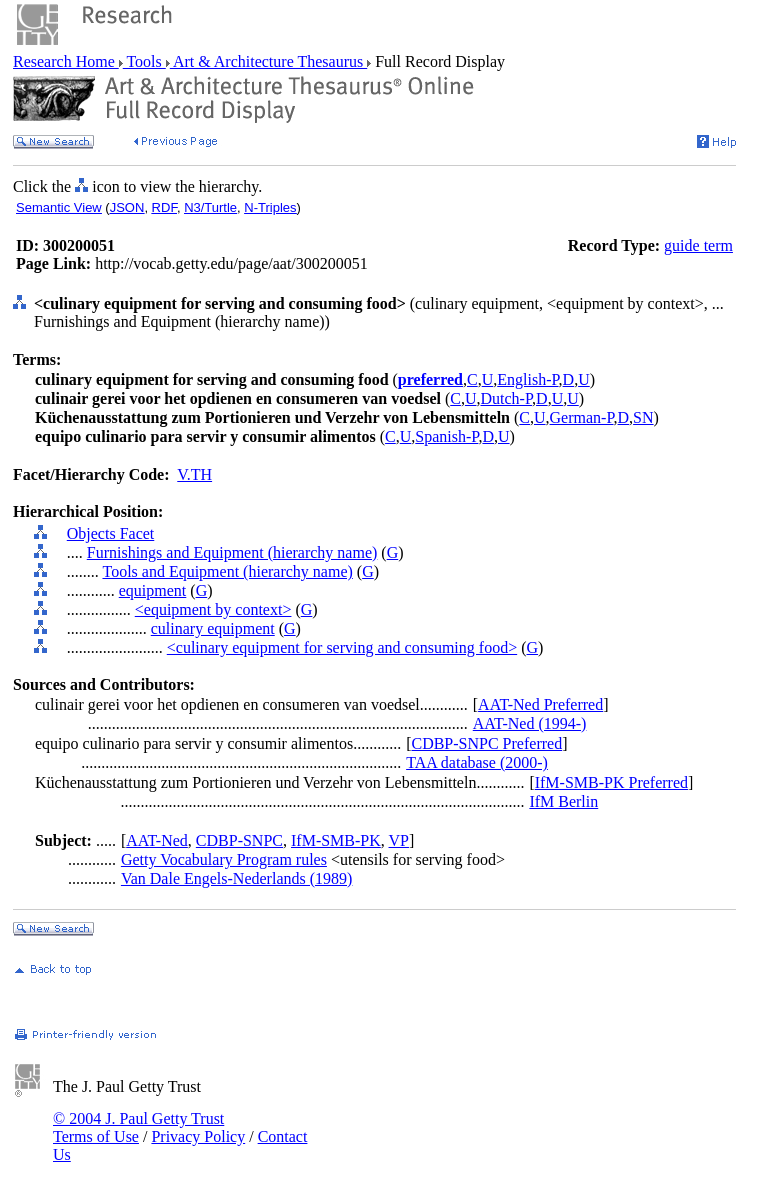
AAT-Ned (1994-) (530, 723)
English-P (527, 379)
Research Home (66, 61)
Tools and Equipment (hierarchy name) (227, 571)
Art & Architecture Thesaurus (268, 61)
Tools (144, 61)
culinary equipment (213, 628)
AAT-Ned (157, 840)
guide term (698, 245)
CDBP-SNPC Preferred (486, 743)
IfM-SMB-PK (336, 840)
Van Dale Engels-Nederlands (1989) (236, 878)
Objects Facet (111, 533)
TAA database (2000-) (477, 762)
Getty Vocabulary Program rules (224, 859)
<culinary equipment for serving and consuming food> (342, 647)
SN (643, 417)
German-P (582, 417)
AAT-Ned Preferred (540, 704)
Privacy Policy (198, 1136)
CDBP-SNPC (239, 840)
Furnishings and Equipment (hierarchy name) (232, 552)
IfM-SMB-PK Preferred (611, 782)
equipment (153, 590)
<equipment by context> (213, 609)
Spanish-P (446, 436)
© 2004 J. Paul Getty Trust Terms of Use (138, 1127)
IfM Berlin (563, 801)
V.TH (194, 474)
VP (399, 840)
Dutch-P (507, 398)
